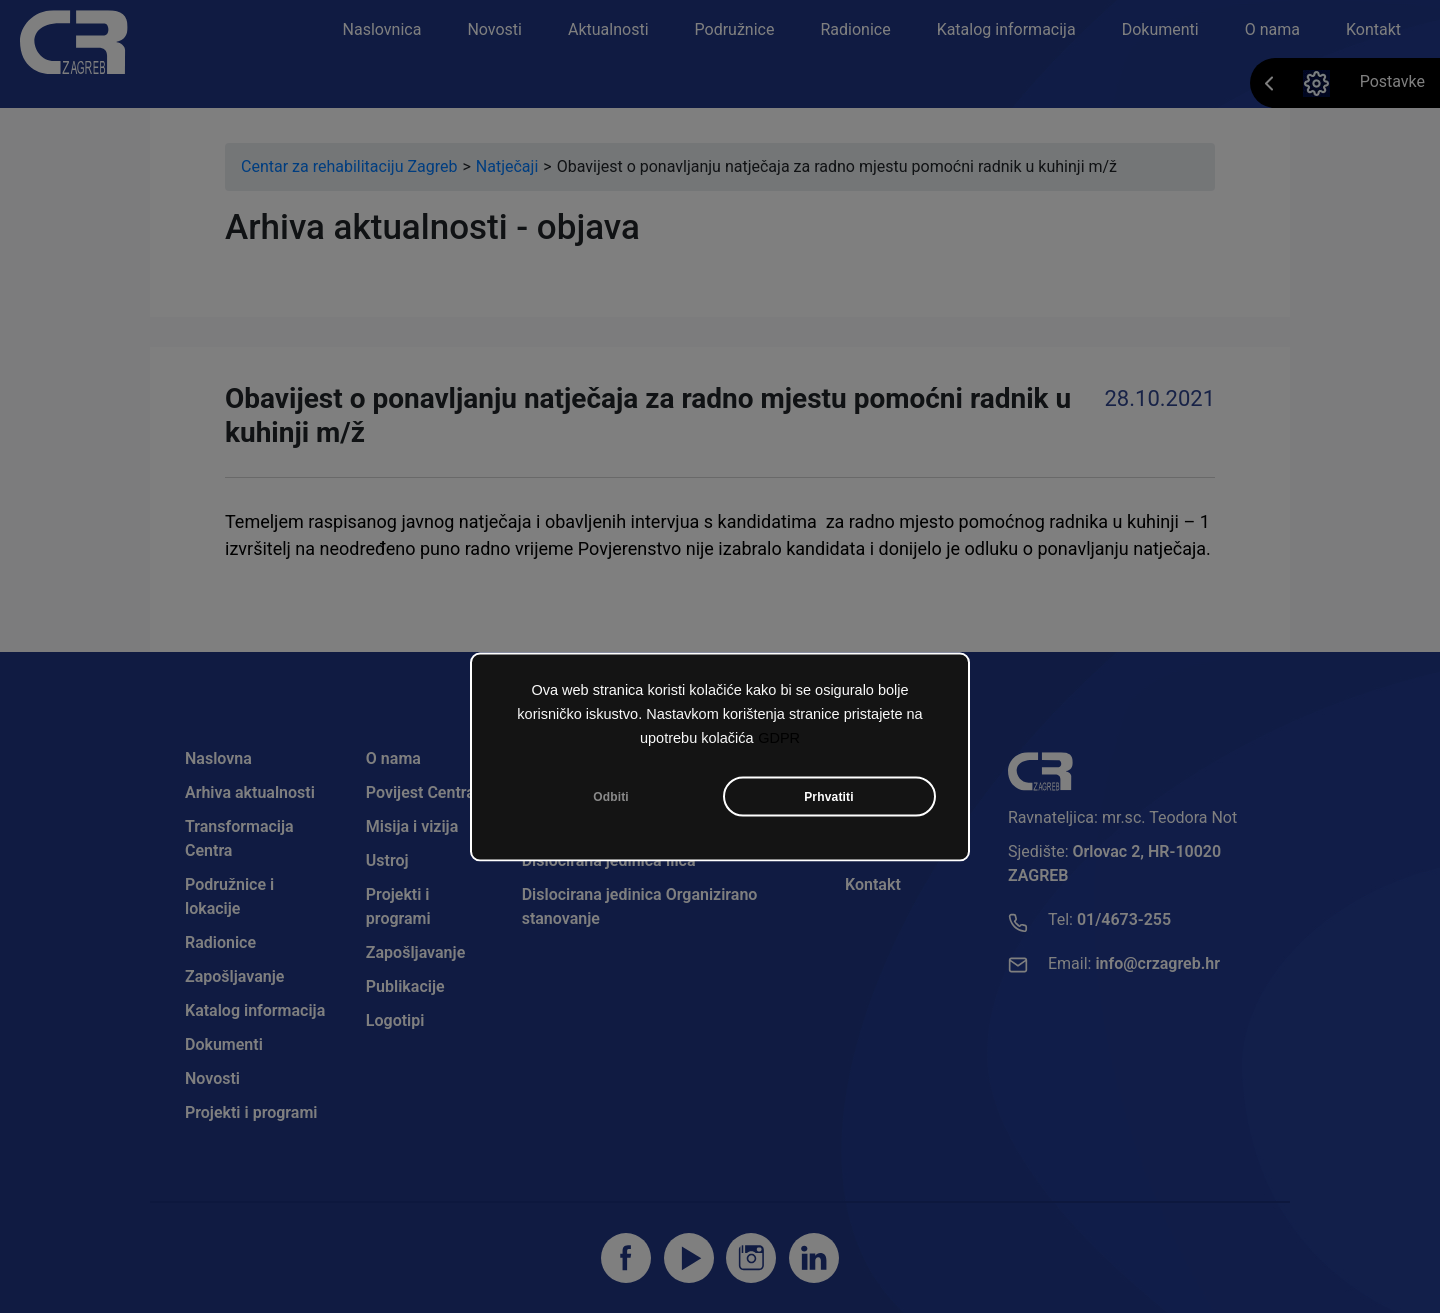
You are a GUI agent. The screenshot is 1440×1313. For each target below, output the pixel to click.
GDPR (779, 738)
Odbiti (611, 797)
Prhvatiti (829, 797)
